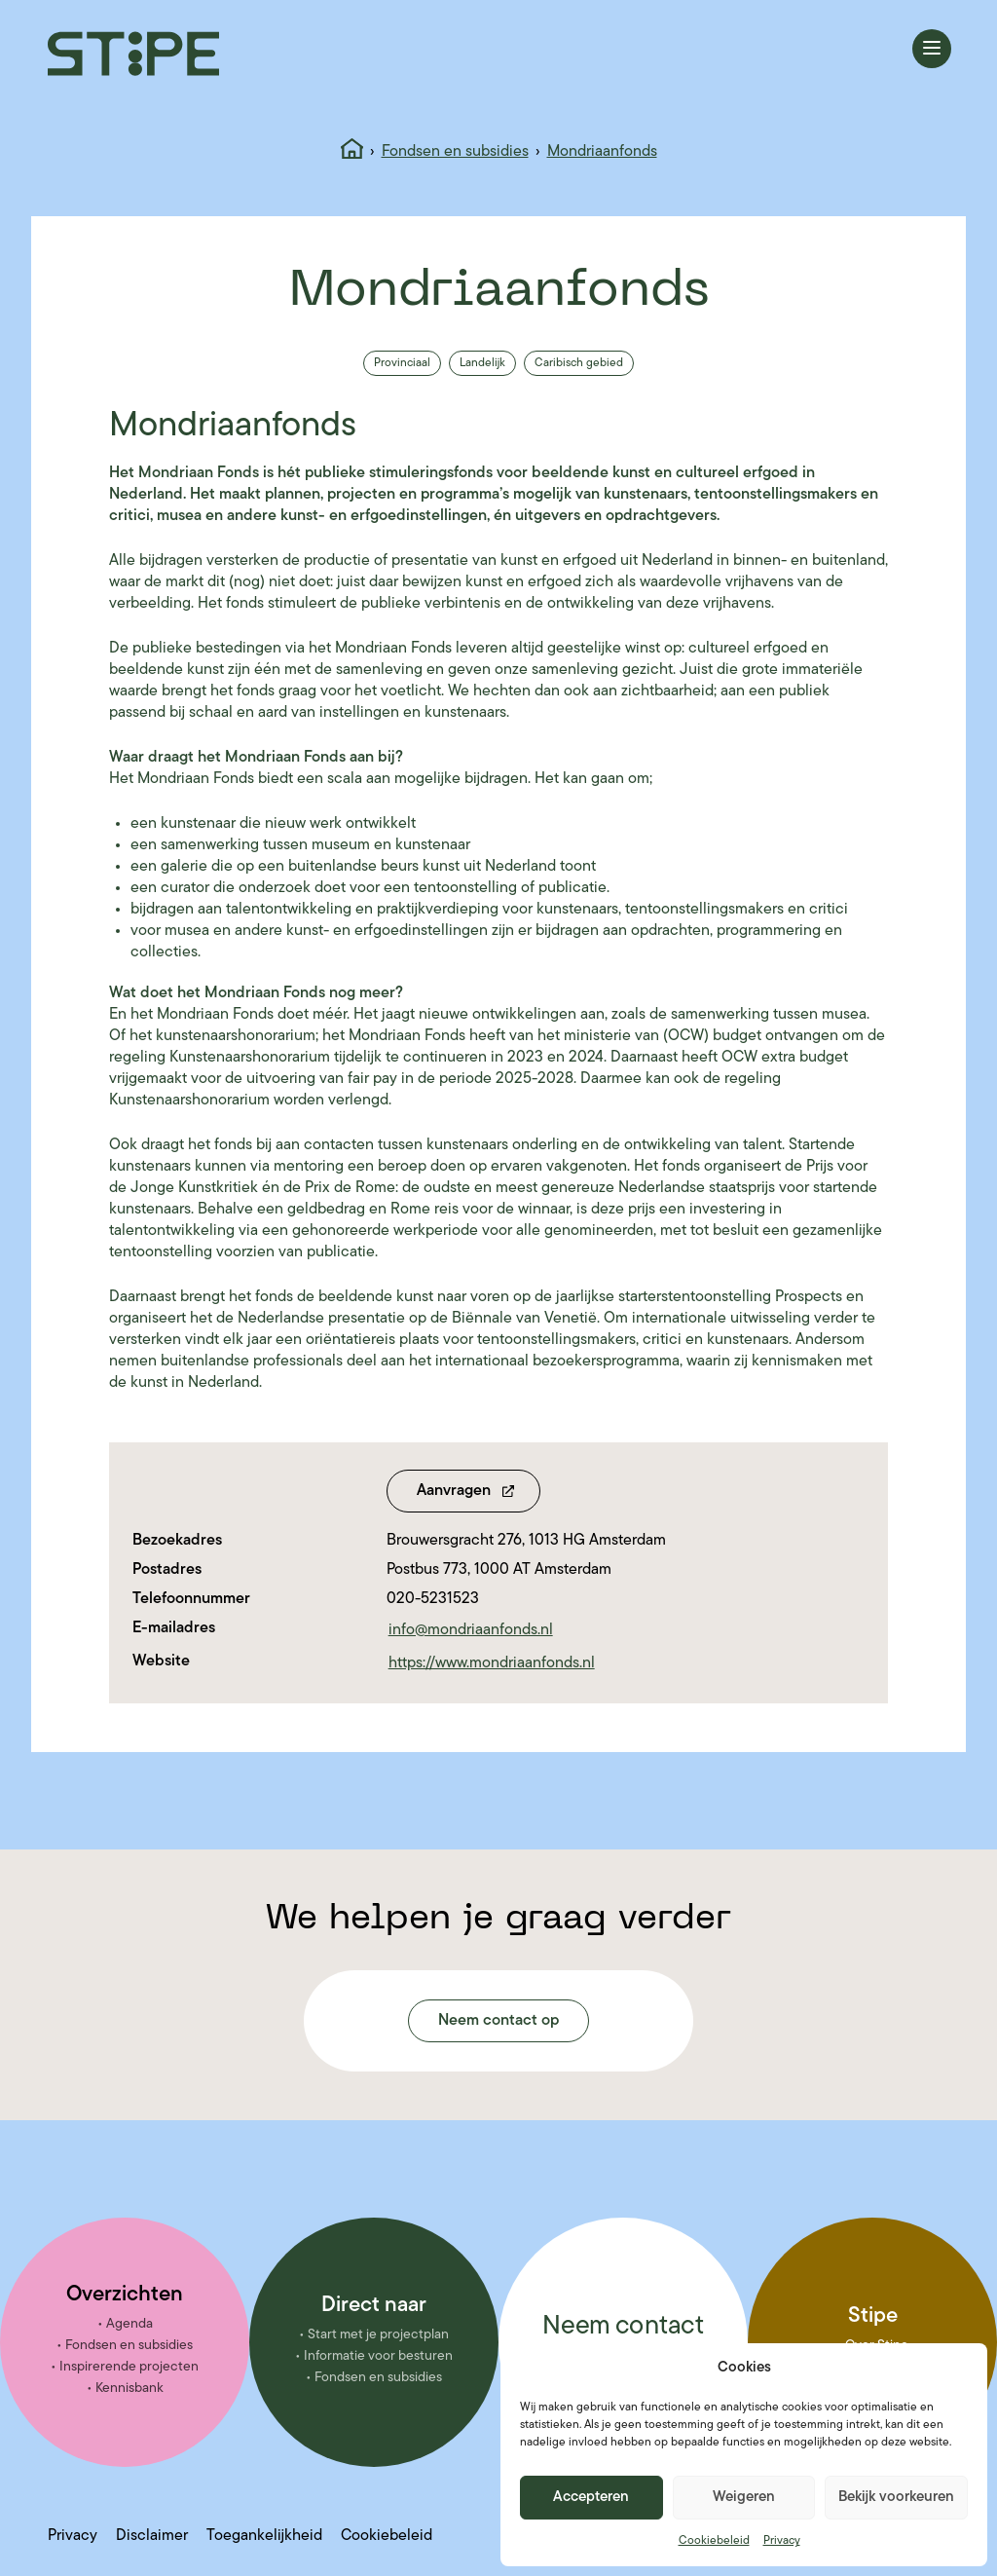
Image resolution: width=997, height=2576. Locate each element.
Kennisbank (129, 2388)
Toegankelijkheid (264, 2536)
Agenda (129, 2324)
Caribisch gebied (579, 363)
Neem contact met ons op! (623, 2341)
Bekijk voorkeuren (896, 2497)
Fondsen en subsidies (455, 152)
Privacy (781, 2541)
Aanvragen (454, 1491)
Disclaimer (152, 2536)
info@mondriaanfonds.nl (470, 1630)
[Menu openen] (931, 48)
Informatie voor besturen (378, 2356)
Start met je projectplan (378, 2335)
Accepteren (591, 2497)
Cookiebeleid (714, 2541)
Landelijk (482, 363)
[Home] (352, 152)
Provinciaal (402, 363)
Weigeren (744, 2497)
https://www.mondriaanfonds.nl (491, 1663)
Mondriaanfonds (602, 152)
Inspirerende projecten (129, 2367)
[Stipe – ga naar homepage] (133, 53)
